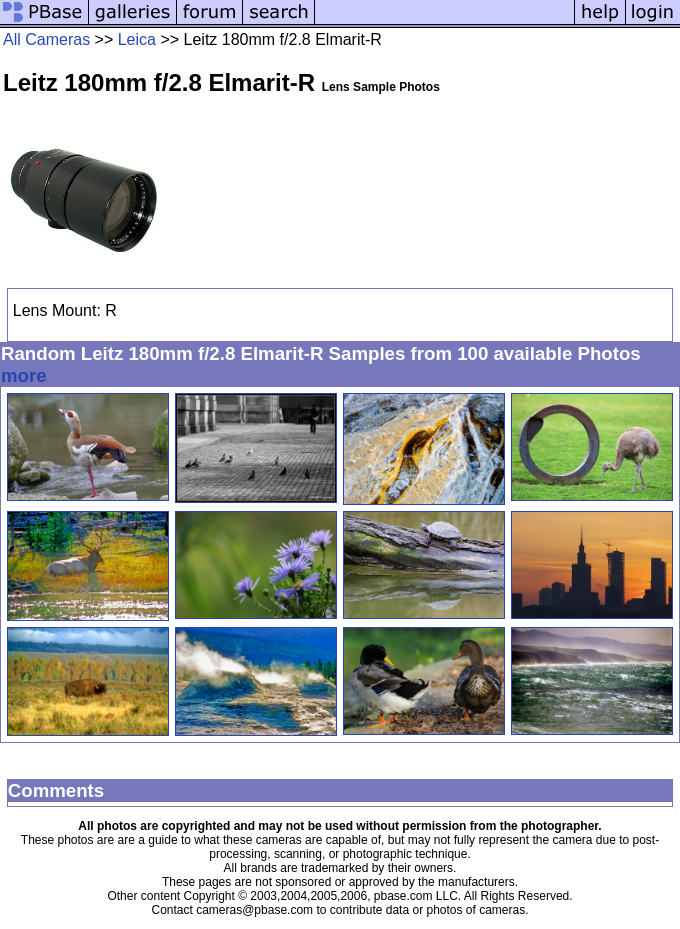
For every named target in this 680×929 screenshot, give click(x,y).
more (24, 375)
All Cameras (46, 39)
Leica (137, 39)
